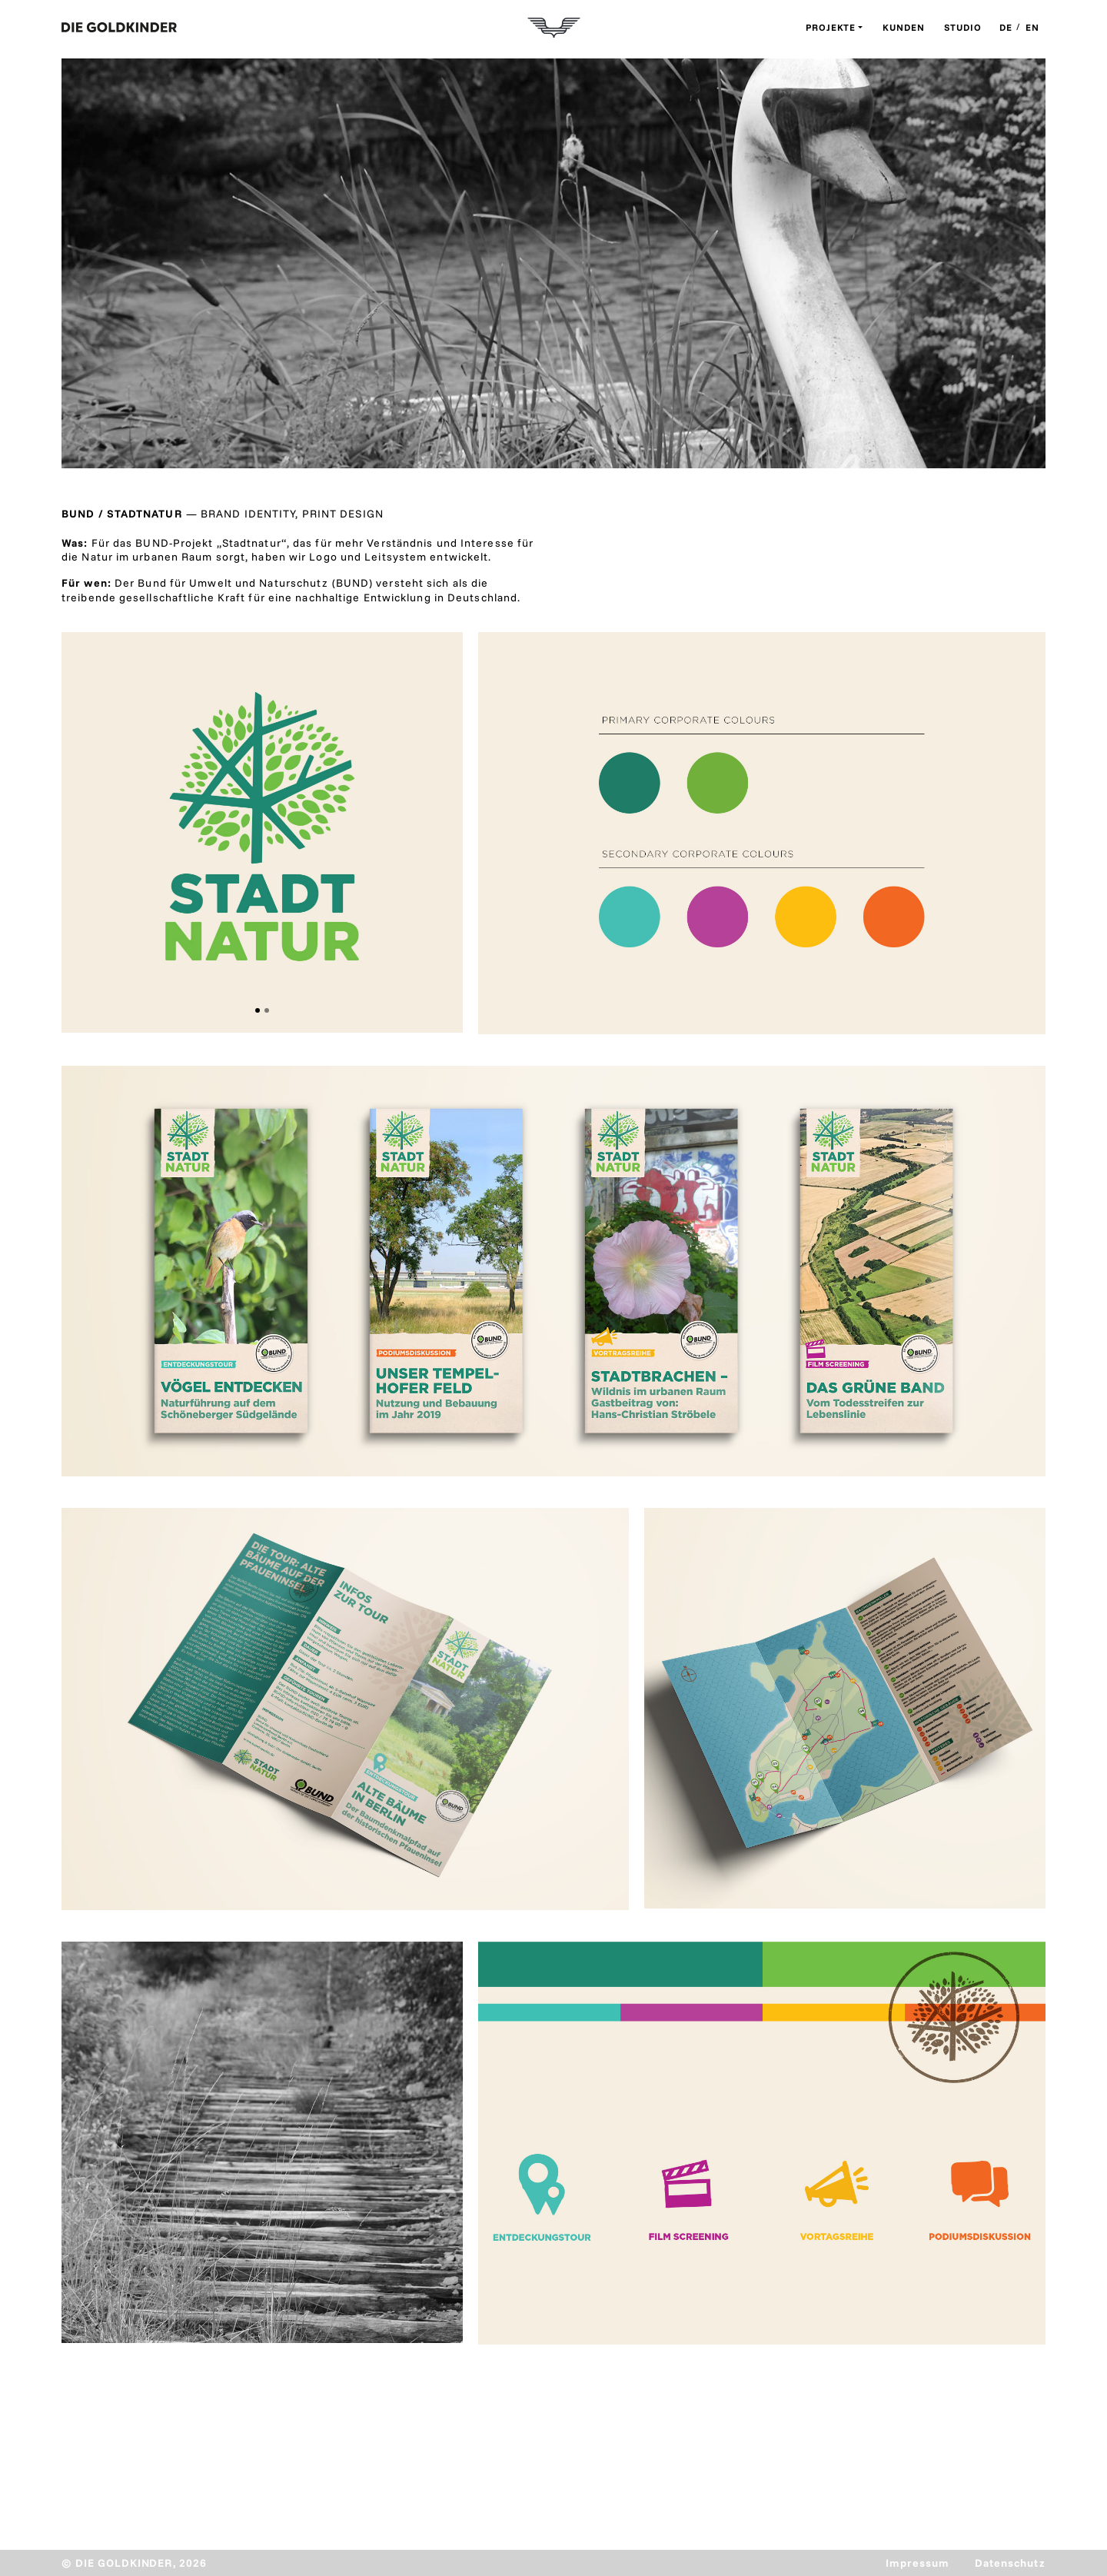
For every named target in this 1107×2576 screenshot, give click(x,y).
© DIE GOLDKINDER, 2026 (134, 2563)
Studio (963, 27)
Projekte (831, 27)
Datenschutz (1010, 2563)
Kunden (904, 27)
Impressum (917, 2563)
